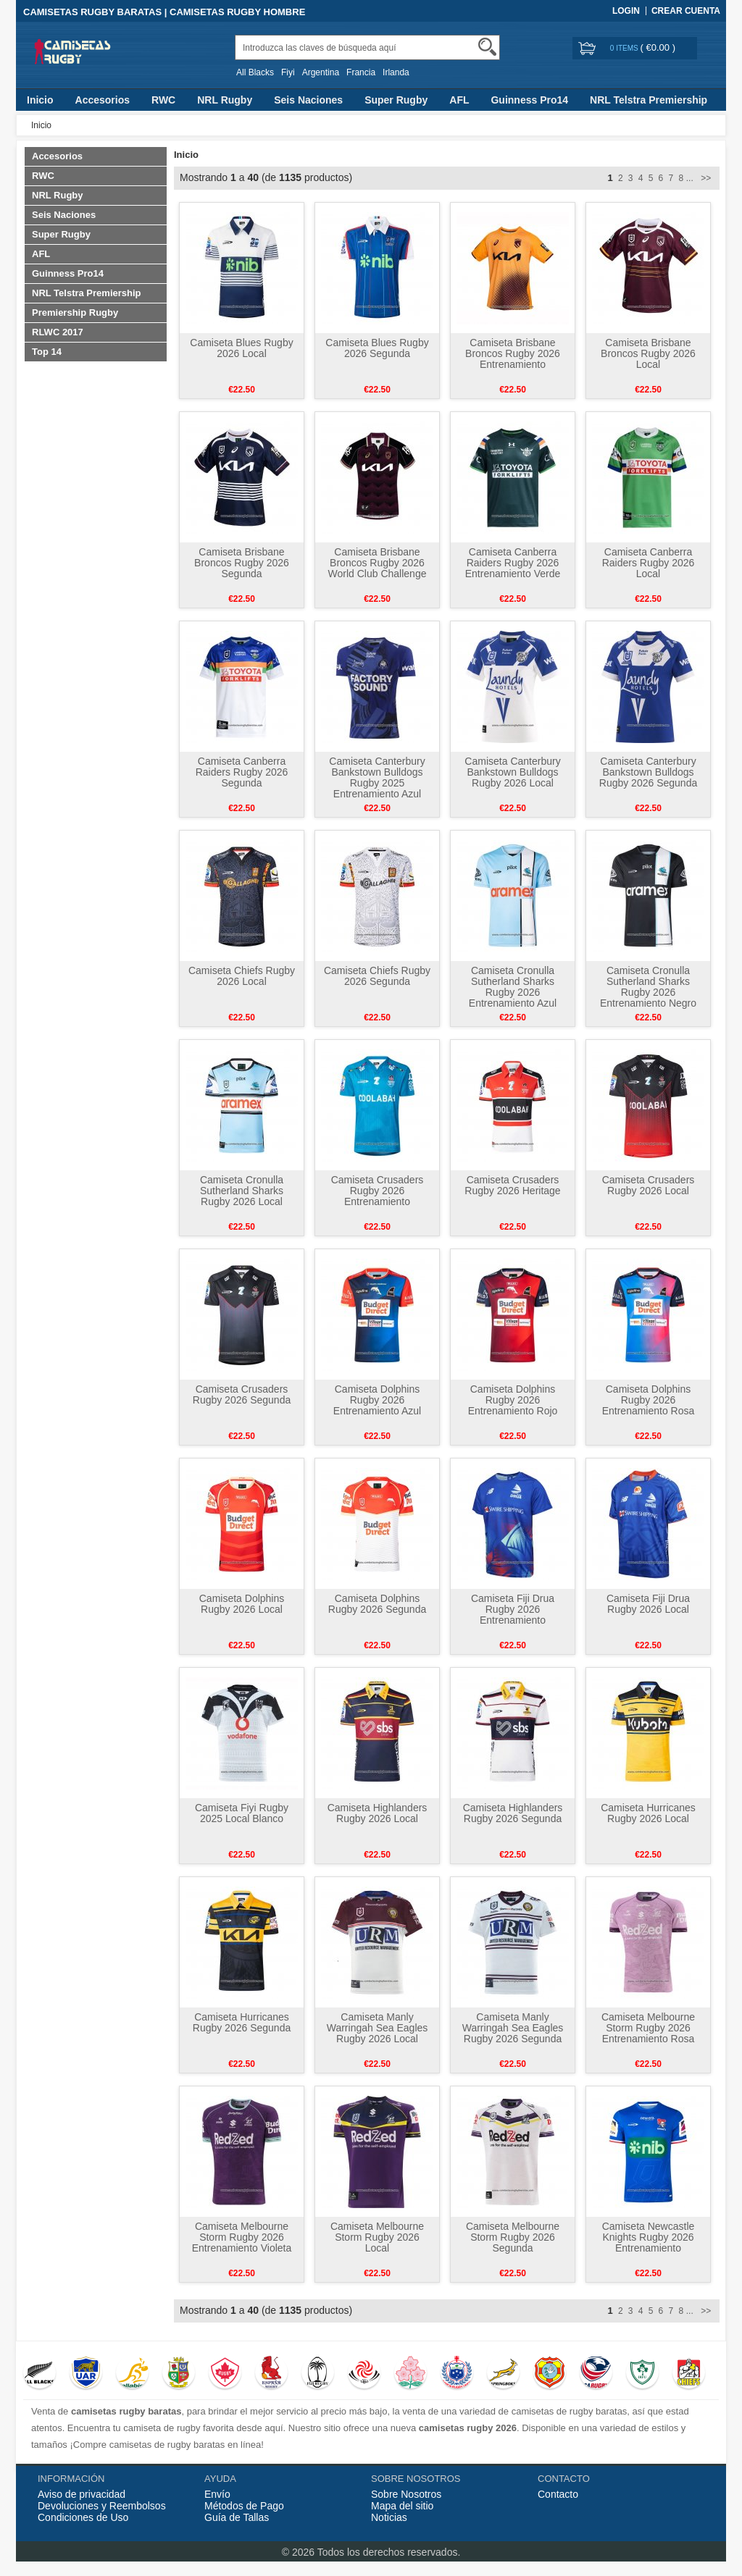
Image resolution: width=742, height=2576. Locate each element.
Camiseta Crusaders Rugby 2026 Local (648, 1185)
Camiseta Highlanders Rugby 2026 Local (378, 1813)
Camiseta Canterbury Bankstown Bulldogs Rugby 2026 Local (512, 772)
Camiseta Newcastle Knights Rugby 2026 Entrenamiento (648, 2237)
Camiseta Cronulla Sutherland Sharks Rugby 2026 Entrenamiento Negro (648, 987)
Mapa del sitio (402, 2506)
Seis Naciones (308, 100)
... (689, 178)
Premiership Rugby (75, 312)
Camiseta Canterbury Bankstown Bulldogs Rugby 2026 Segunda (648, 772)
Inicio (40, 100)
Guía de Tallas (236, 2517)
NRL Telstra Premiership (648, 100)
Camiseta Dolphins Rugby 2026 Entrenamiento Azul (377, 1400)
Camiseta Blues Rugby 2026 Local (241, 348)
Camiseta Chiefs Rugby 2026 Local (241, 976)
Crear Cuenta (685, 11)
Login (626, 11)
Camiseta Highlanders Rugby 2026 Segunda (513, 1813)
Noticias (389, 2517)
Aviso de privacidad (81, 2494)
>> (705, 178)
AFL (459, 100)
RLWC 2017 (57, 332)
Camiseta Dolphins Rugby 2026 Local (242, 1604)
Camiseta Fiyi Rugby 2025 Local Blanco (241, 1813)
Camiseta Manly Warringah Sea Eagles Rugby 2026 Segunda (513, 2027)
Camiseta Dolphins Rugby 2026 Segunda (377, 1604)
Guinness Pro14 (529, 100)
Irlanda (396, 72)
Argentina (320, 72)
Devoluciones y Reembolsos (102, 2506)
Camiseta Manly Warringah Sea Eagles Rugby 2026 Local (377, 2027)
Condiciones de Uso (83, 2517)
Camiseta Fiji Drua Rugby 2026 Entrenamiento (512, 1609)
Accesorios (102, 100)
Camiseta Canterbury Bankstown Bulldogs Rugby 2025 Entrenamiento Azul (377, 777)
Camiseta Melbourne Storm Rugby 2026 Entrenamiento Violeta (242, 2237)
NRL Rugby (224, 100)
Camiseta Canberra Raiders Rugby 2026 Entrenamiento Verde (513, 562)
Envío (217, 2494)
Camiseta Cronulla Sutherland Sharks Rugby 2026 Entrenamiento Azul (512, 987)
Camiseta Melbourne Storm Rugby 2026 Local (377, 2237)
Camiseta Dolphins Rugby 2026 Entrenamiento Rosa (648, 1400)
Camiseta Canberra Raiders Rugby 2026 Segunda (242, 772)
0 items (625, 48)
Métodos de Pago (244, 2506)
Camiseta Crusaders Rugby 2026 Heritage (512, 1185)
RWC (163, 100)
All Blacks (255, 72)
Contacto (558, 2494)
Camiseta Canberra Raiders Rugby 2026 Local (648, 562)
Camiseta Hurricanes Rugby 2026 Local (648, 1813)
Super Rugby (396, 100)
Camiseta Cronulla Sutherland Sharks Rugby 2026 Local (241, 1190)
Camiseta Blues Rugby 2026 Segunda (376, 348)
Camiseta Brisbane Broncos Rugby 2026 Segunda (241, 562)
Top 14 (47, 351)
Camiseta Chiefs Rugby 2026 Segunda (377, 976)
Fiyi (288, 72)
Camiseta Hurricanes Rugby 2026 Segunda (242, 2022)
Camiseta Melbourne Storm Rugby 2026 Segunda (512, 2237)
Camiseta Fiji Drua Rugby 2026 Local (648, 1604)
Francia (360, 72)
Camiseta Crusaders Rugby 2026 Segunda (242, 1394)
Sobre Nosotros (406, 2494)
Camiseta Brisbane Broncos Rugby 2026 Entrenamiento (512, 353)
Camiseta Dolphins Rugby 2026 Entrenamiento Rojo (513, 1400)
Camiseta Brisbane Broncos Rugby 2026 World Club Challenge (377, 562)
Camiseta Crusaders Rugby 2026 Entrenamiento (377, 1190)
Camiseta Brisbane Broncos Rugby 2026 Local (648, 353)
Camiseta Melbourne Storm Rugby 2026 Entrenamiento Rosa (648, 2027)
